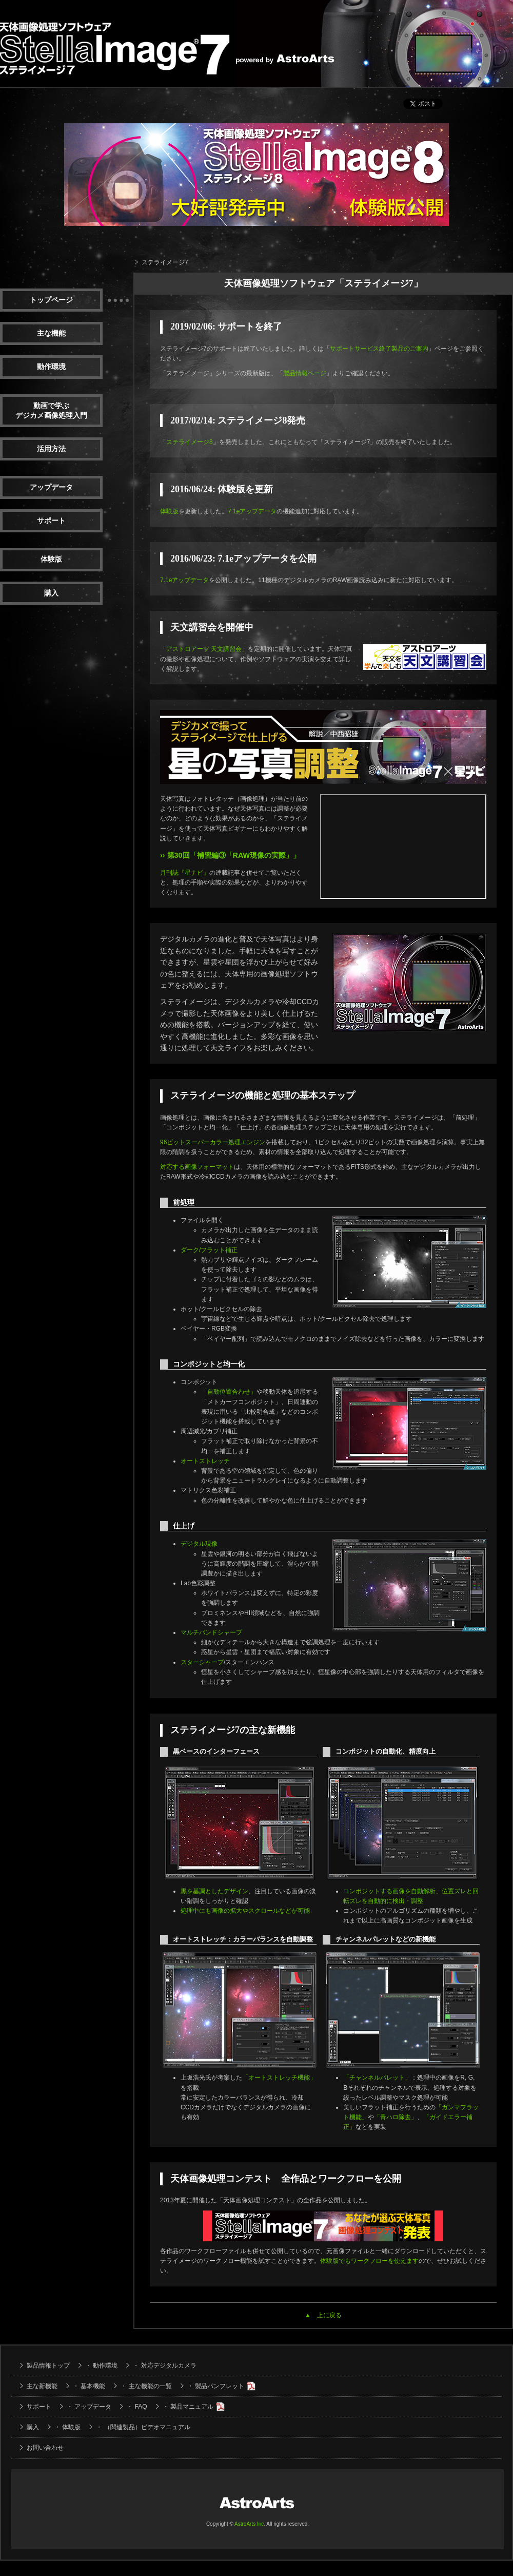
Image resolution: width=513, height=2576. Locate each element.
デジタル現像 (199, 1543)
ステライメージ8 (189, 442)
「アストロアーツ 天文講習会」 (204, 648)
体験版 (51, 559)
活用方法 (51, 449)
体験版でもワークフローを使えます (369, 2260)
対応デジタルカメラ (168, 2365)
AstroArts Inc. (249, 2524)
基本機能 (93, 2386)
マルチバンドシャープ (211, 1632)
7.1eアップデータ (252, 511)
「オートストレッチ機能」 (279, 2077)
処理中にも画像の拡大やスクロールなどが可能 (245, 1910)
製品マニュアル (191, 2406)
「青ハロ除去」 (395, 2117)
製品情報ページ (304, 373)
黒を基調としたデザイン (214, 1891)
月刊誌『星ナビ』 (184, 872)
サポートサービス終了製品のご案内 (379, 348)
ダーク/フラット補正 (209, 1250)
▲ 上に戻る (323, 2315)
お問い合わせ (45, 2447)
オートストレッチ (205, 1461)
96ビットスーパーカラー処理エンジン (212, 1142)
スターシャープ (202, 1662)
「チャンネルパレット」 (377, 2077)
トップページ (51, 300)
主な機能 (51, 333)
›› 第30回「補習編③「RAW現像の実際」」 (230, 855)
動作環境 (51, 367)
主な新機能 (42, 2386)
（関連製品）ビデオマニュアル (147, 2427)
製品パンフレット (219, 2386)
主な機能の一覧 (150, 2386)
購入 (51, 593)
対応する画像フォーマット (197, 1166)
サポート (51, 521)
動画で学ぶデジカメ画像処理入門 (51, 410)
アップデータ (51, 487)
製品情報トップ (48, 2365)
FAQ (141, 2406)
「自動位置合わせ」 (228, 1391)
